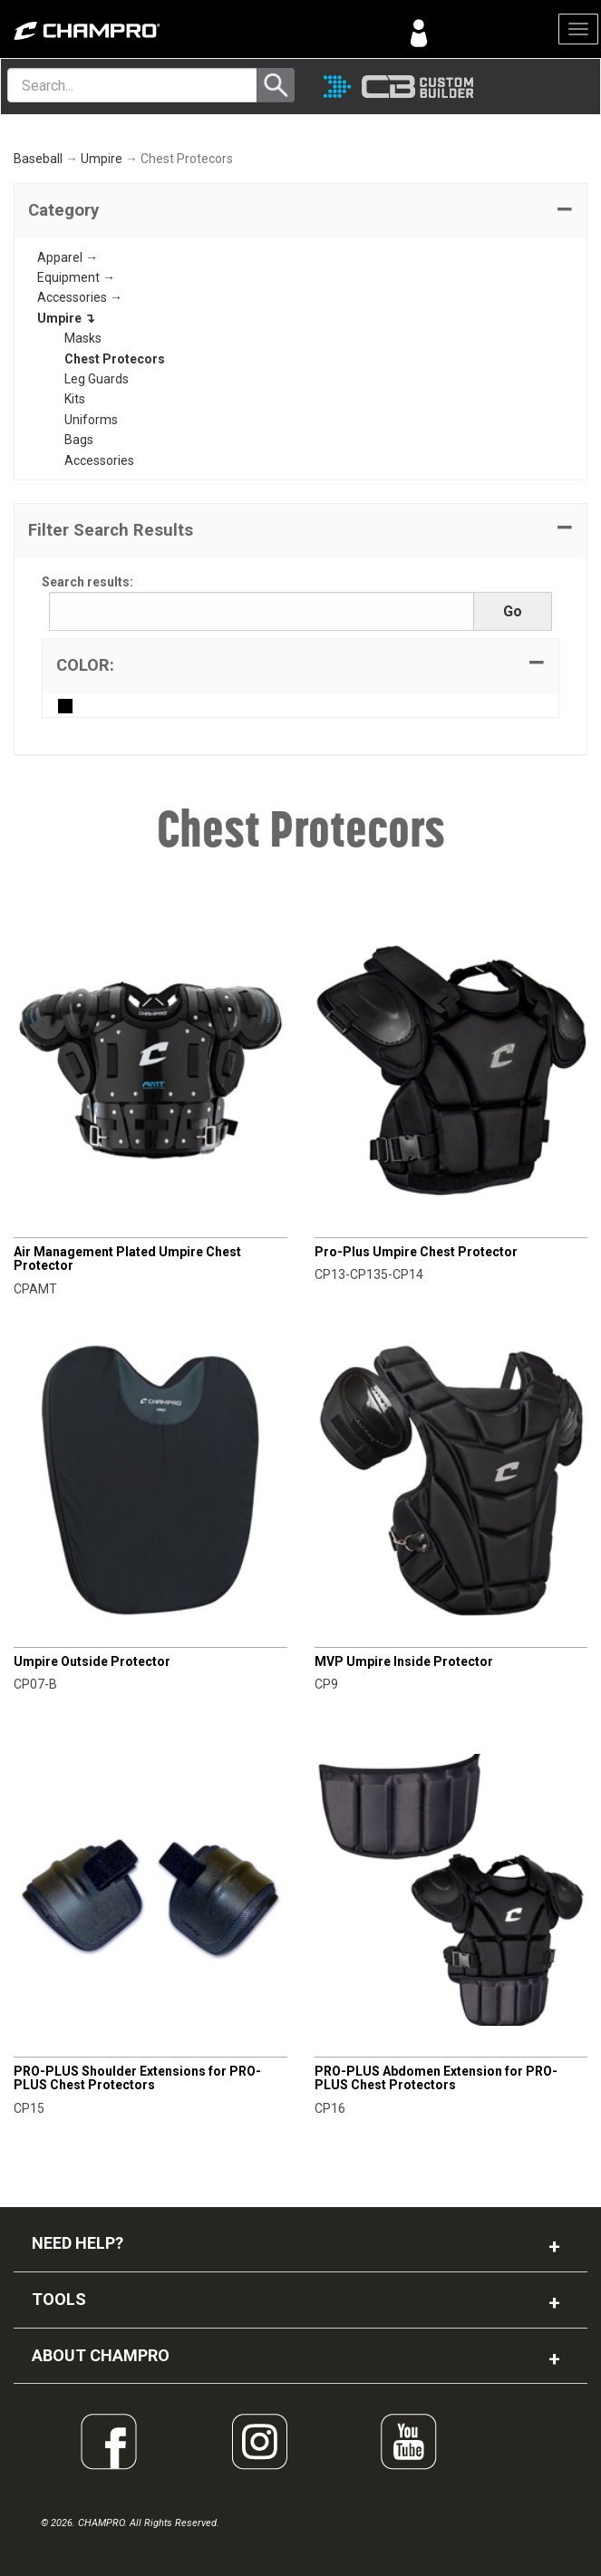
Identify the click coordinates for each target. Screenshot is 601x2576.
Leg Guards (96, 379)
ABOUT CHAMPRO (101, 2355)
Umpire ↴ (66, 318)
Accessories (99, 460)
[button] (300, 211)
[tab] (300, 211)
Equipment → (76, 277)
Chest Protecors (114, 359)
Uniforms (91, 419)
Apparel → (67, 257)
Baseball (38, 158)
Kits (74, 399)
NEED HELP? (77, 2242)
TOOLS (59, 2299)
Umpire (101, 158)
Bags (78, 439)
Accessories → (79, 297)
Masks (83, 338)
